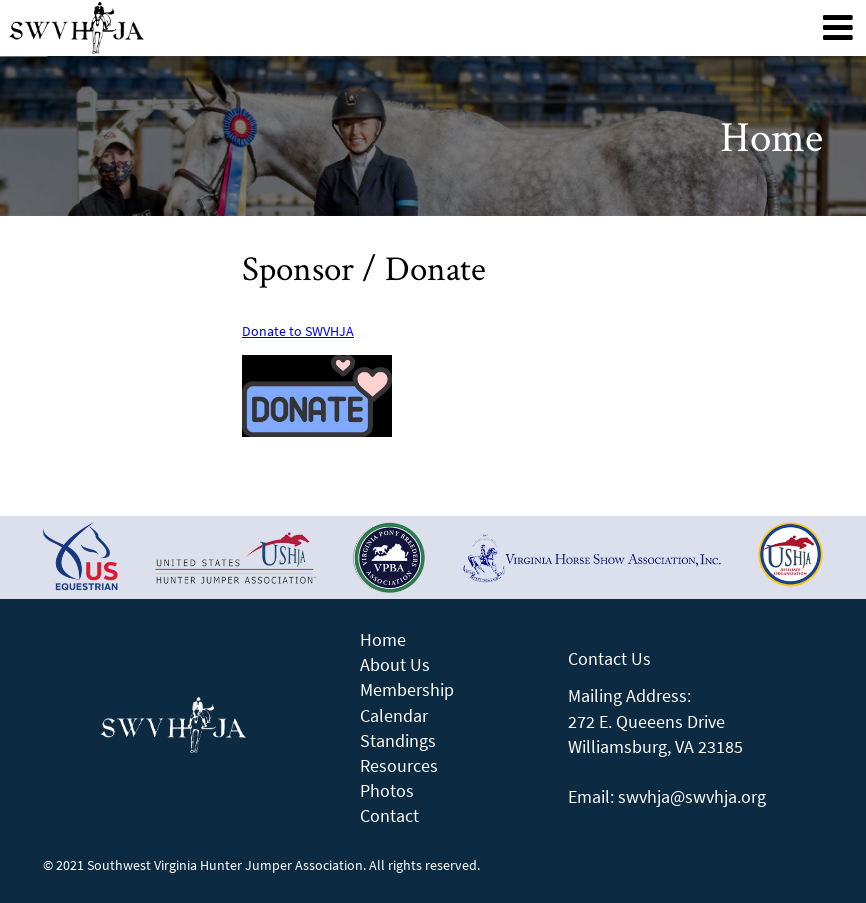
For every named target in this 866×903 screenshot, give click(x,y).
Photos (387, 790)
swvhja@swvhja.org (692, 796)
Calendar (394, 715)
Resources (399, 765)
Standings (398, 740)
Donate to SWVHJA (298, 331)
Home (383, 639)
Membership (407, 689)
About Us (395, 664)
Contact (389, 815)
